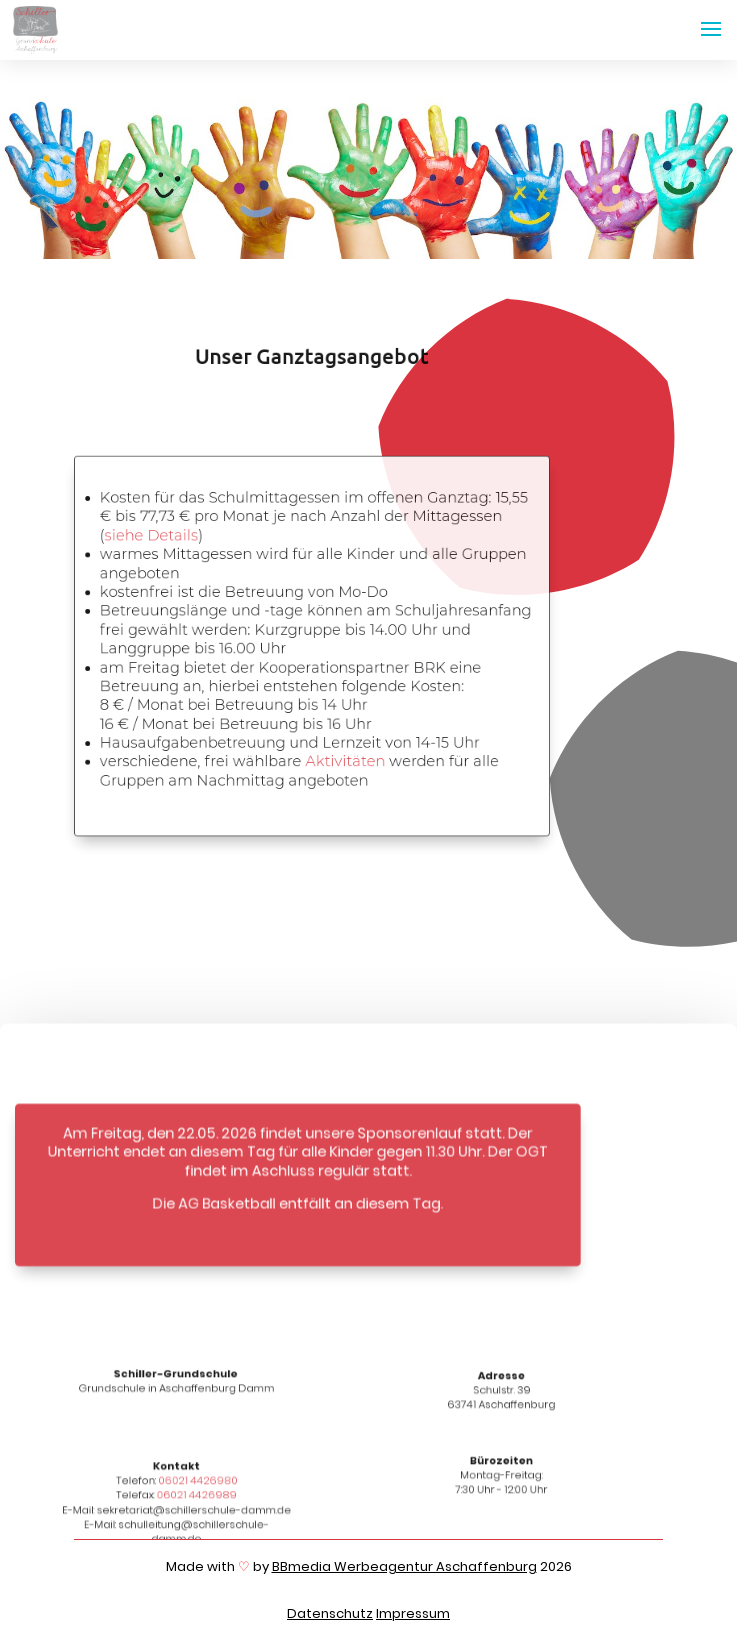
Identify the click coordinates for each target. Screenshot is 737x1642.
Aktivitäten (343, 761)
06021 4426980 (197, 1482)
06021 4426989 (197, 1497)
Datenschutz (330, 1613)
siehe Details (150, 536)
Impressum (413, 1613)
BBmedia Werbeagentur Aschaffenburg (404, 1566)
